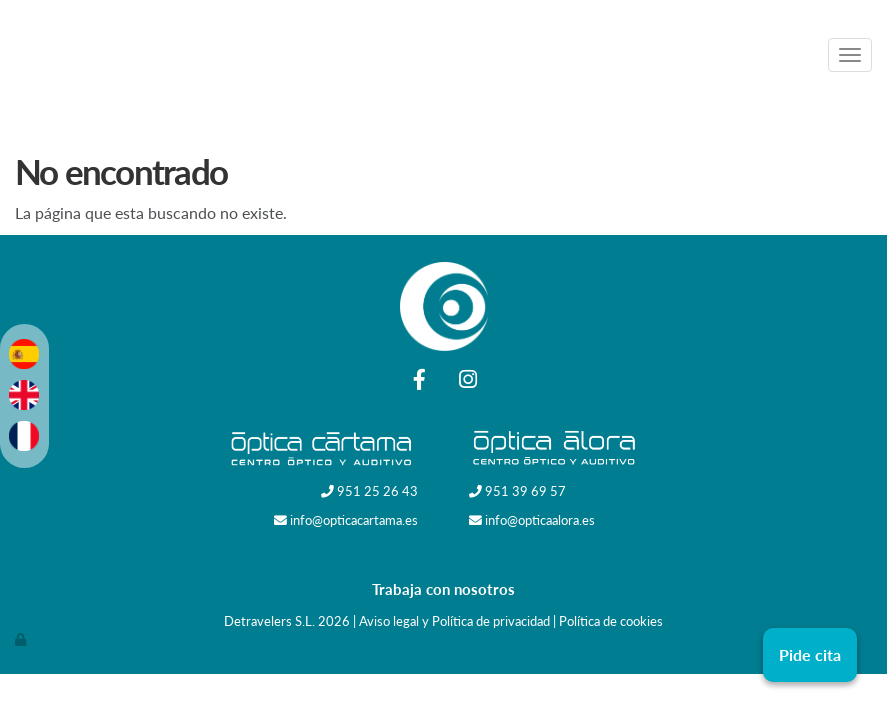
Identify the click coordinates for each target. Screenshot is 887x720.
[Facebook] (419, 381)
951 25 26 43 (377, 491)
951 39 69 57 (525, 491)
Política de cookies (611, 621)
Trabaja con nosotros (443, 589)
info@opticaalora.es (540, 520)
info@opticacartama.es (354, 520)
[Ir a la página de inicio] (436, 55)
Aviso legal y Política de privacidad (454, 621)
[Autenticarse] (22, 639)
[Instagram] (468, 381)
